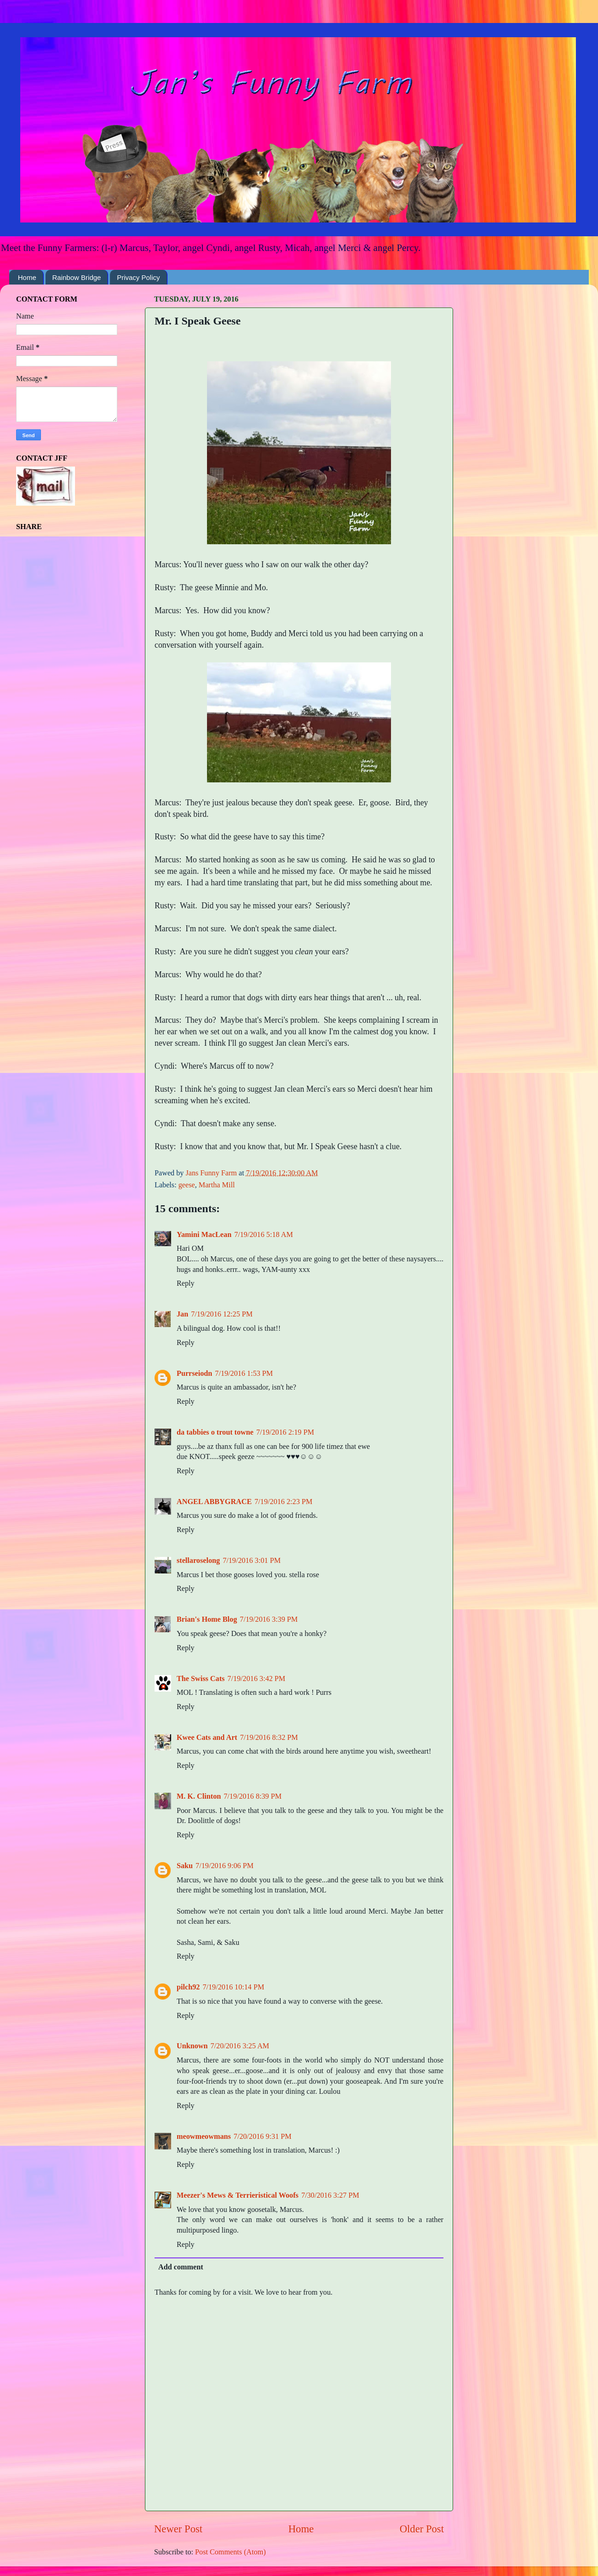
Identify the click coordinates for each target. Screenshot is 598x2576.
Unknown (192, 2046)
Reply (186, 1283)
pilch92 (188, 1987)
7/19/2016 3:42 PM (256, 1679)
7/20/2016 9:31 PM (263, 2136)
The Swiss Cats (200, 1679)
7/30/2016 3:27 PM (330, 2195)
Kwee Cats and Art (207, 1737)
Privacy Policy (138, 277)
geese (186, 1185)
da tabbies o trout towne (215, 1432)
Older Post (422, 2529)
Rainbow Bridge (76, 277)
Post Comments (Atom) (230, 2552)
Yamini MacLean (204, 1235)
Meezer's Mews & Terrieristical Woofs (238, 2195)
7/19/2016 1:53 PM (244, 1373)
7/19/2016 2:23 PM (283, 1502)
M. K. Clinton (199, 1796)
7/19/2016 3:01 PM (252, 1560)
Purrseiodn (194, 1373)
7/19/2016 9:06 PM (224, 1866)
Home (27, 277)
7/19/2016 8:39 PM (253, 1796)
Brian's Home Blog (207, 1619)
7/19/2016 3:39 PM (269, 1619)
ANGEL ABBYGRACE (214, 1502)
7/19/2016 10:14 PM (233, 1987)
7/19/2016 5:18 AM (263, 1235)
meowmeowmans (204, 2136)
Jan (182, 1314)
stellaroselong (198, 1560)
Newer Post (178, 2529)
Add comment (180, 2267)
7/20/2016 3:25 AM (240, 2046)
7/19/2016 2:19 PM (285, 1432)
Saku (185, 1866)
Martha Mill (217, 1185)
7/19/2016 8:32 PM (269, 1737)
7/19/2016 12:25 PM (222, 1314)
